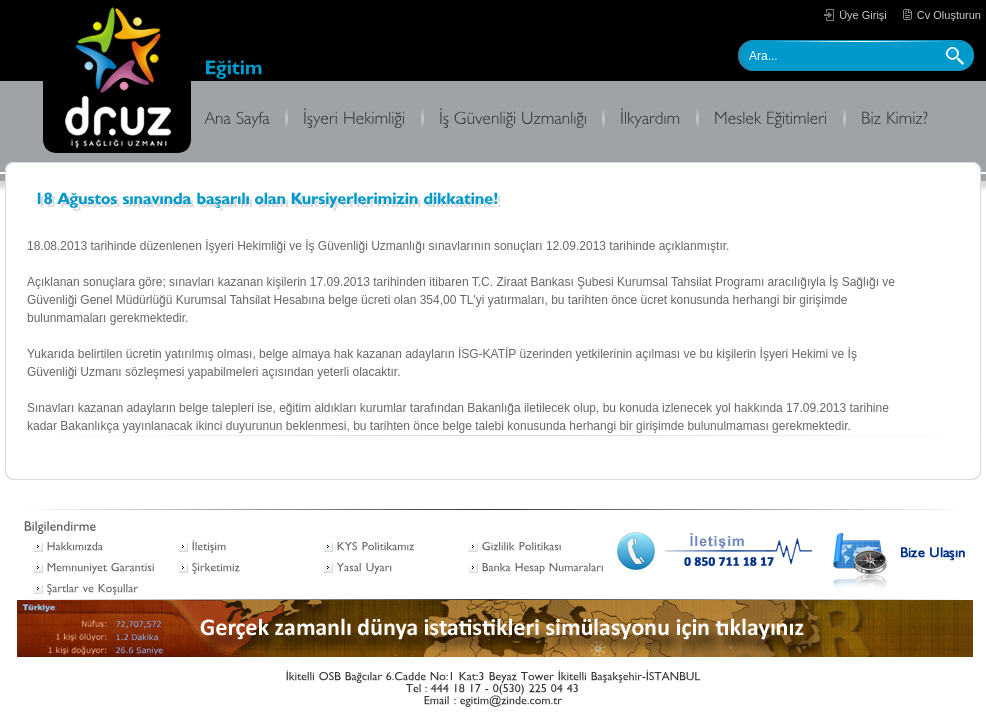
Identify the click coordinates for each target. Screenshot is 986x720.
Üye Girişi (863, 15)
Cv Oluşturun (949, 15)
